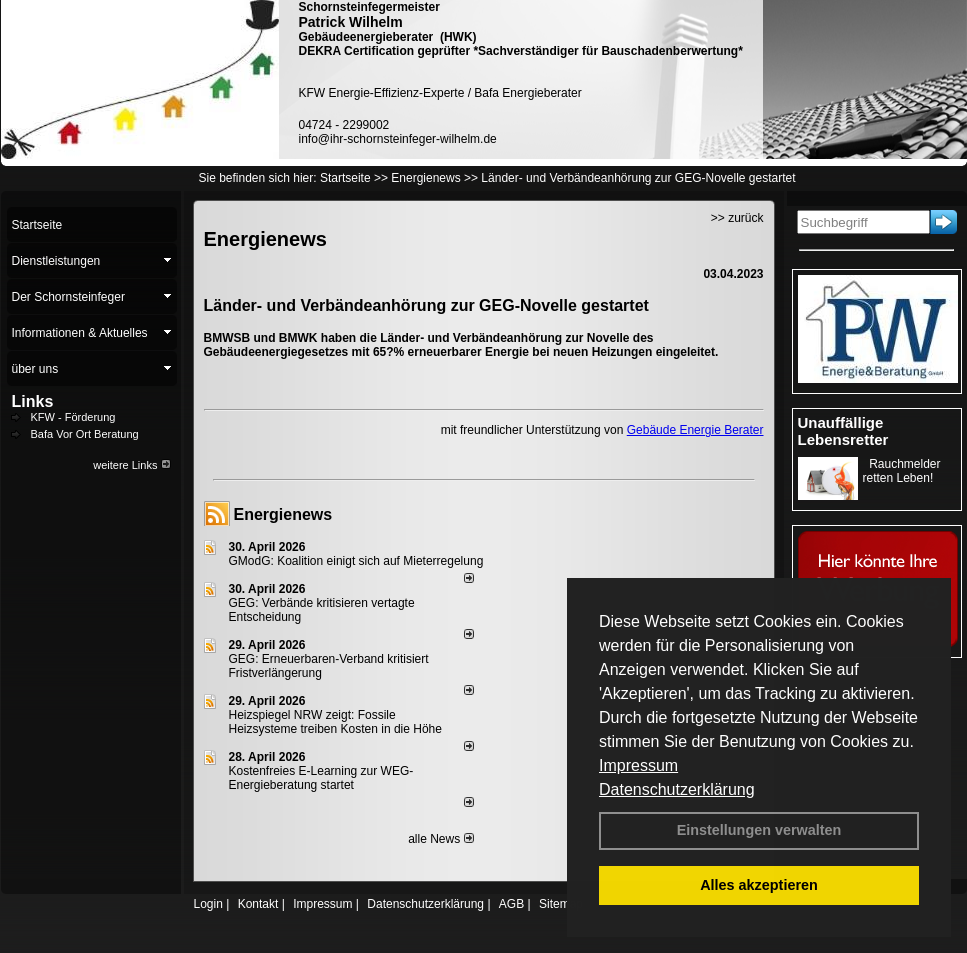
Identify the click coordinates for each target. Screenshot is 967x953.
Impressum (638, 765)
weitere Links (131, 465)
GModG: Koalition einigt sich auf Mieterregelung (356, 561)
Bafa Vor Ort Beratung (85, 434)
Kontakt (258, 904)
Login (208, 904)
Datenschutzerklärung (677, 789)
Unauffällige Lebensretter (843, 431)
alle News (440, 839)
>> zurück (737, 218)
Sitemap (561, 904)
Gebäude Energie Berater (695, 430)
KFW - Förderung (73, 417)
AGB (511, 904)
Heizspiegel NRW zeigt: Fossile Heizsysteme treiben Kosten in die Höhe (335, 722)
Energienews (283, 514)
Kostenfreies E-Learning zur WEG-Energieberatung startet (321, 778)
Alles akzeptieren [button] (759, 885)
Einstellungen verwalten (759, 830)
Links (33, 401)
